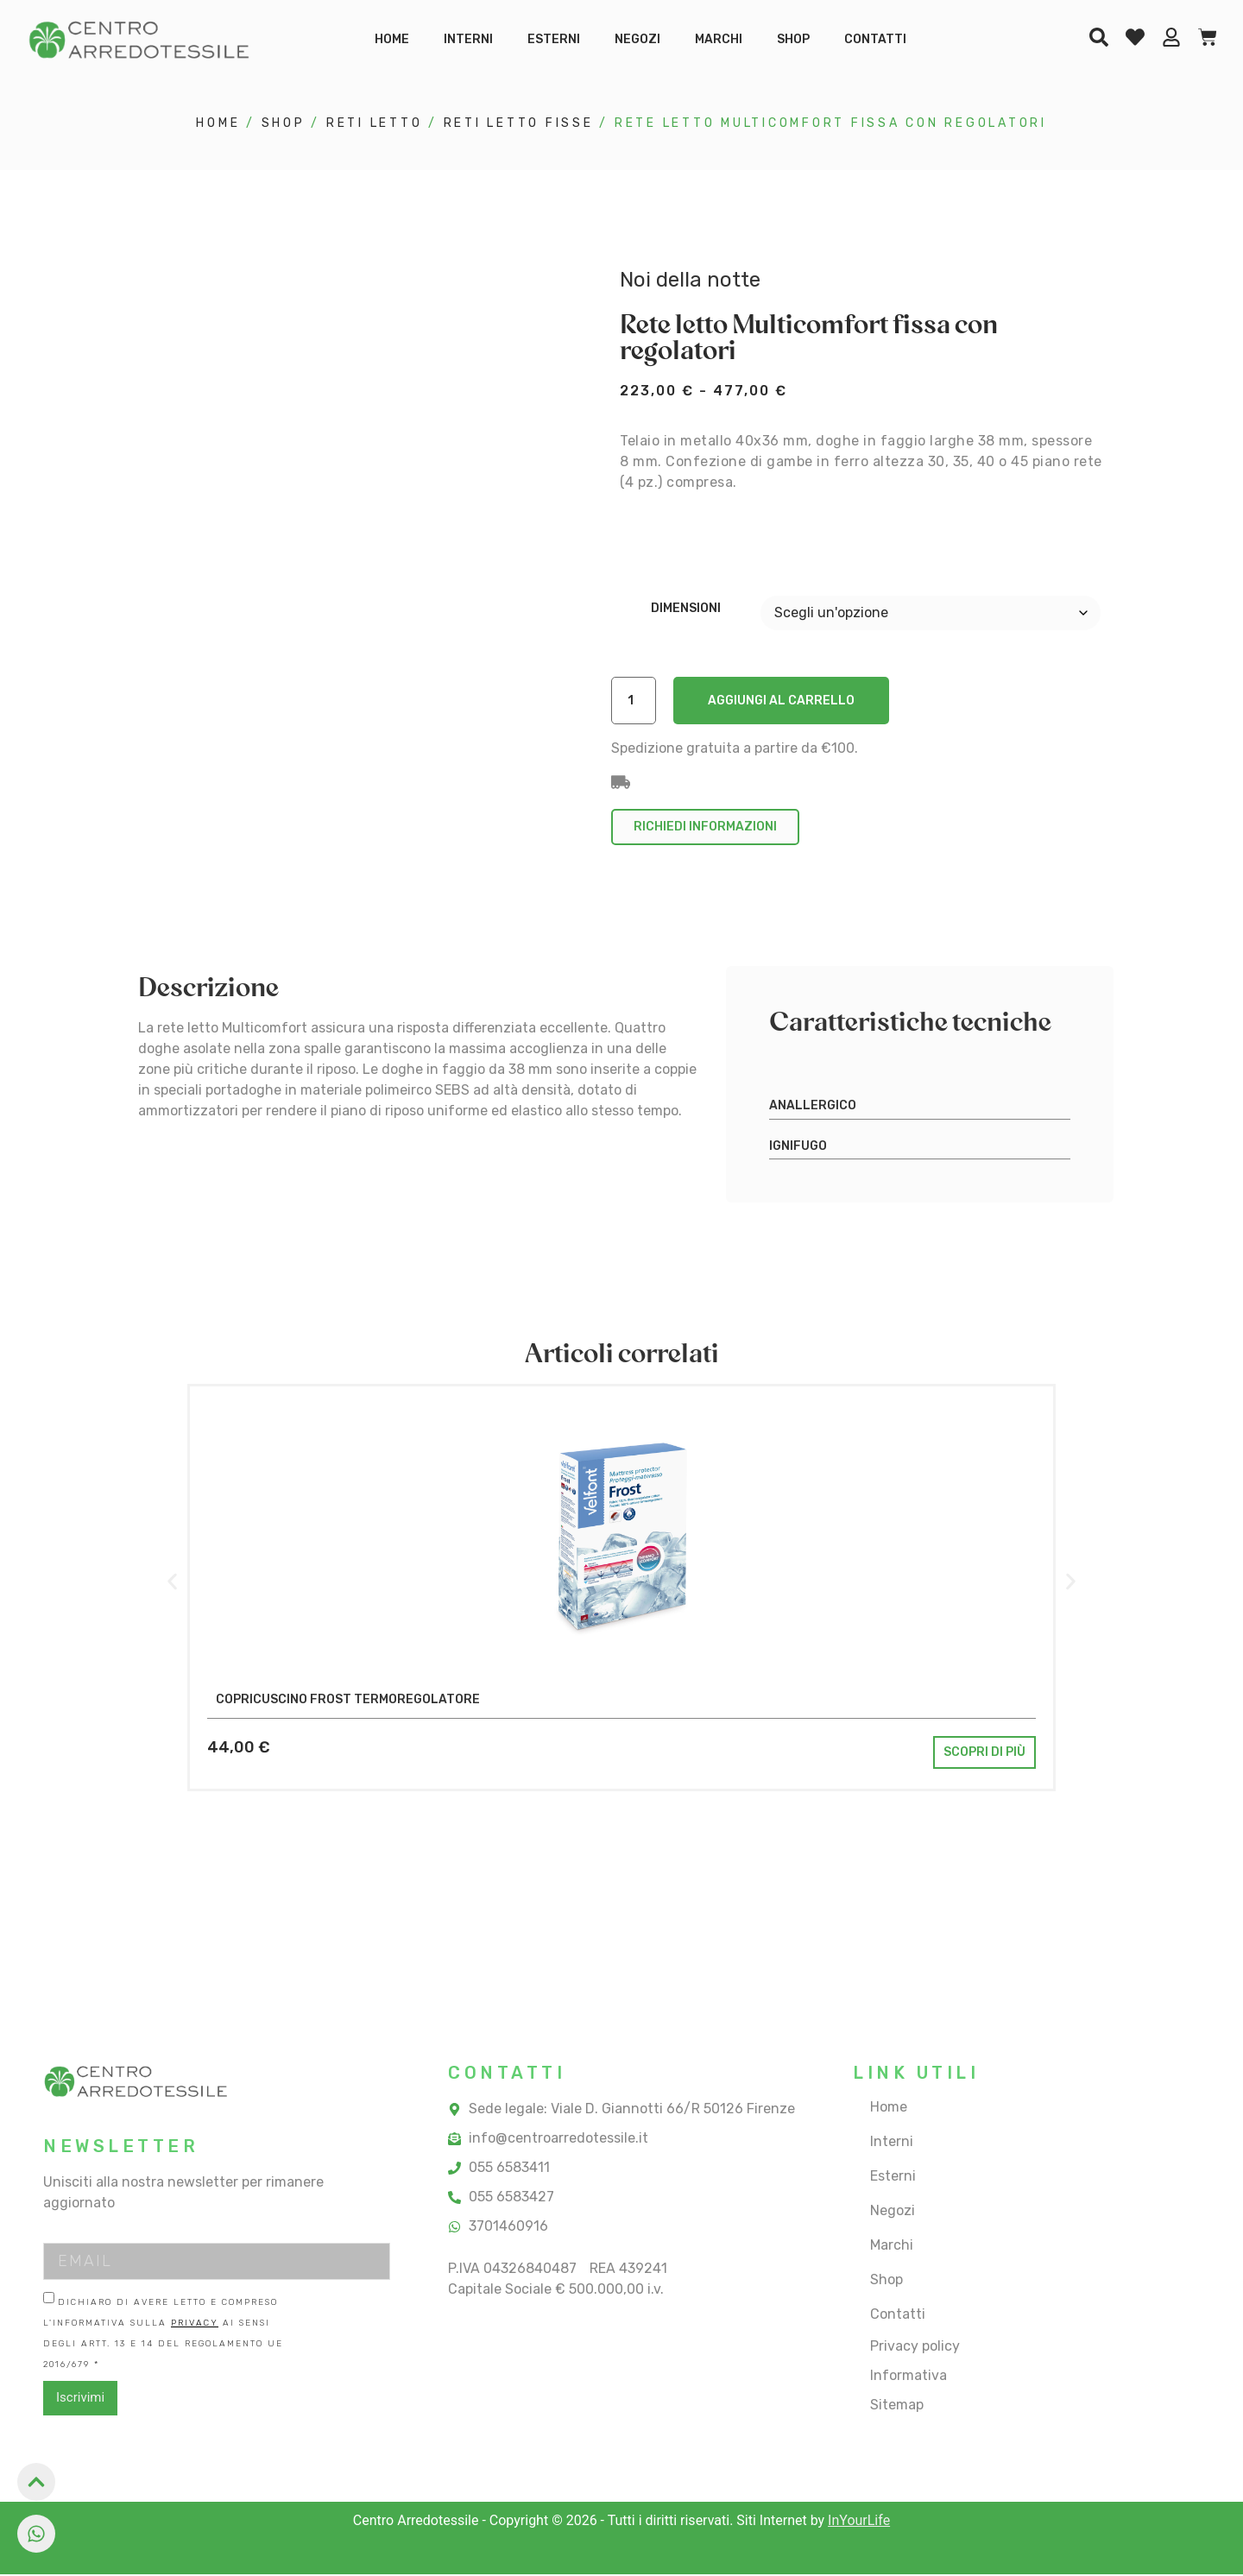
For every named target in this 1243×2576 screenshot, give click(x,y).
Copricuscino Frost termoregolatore (348, 1701)
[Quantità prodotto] (636, 701)
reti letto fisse (519, 123)
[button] (172, 1583)
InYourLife (859, 2522)
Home (392, 39)
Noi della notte (690, 280)
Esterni (553, 39)
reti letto (374, 123)
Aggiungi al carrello (786, 701)
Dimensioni (686, 609)
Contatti (875, 39)
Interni (468, 39)
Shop (793, 39)
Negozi (637, 39)
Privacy (194, 2325)
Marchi (718, 39)
